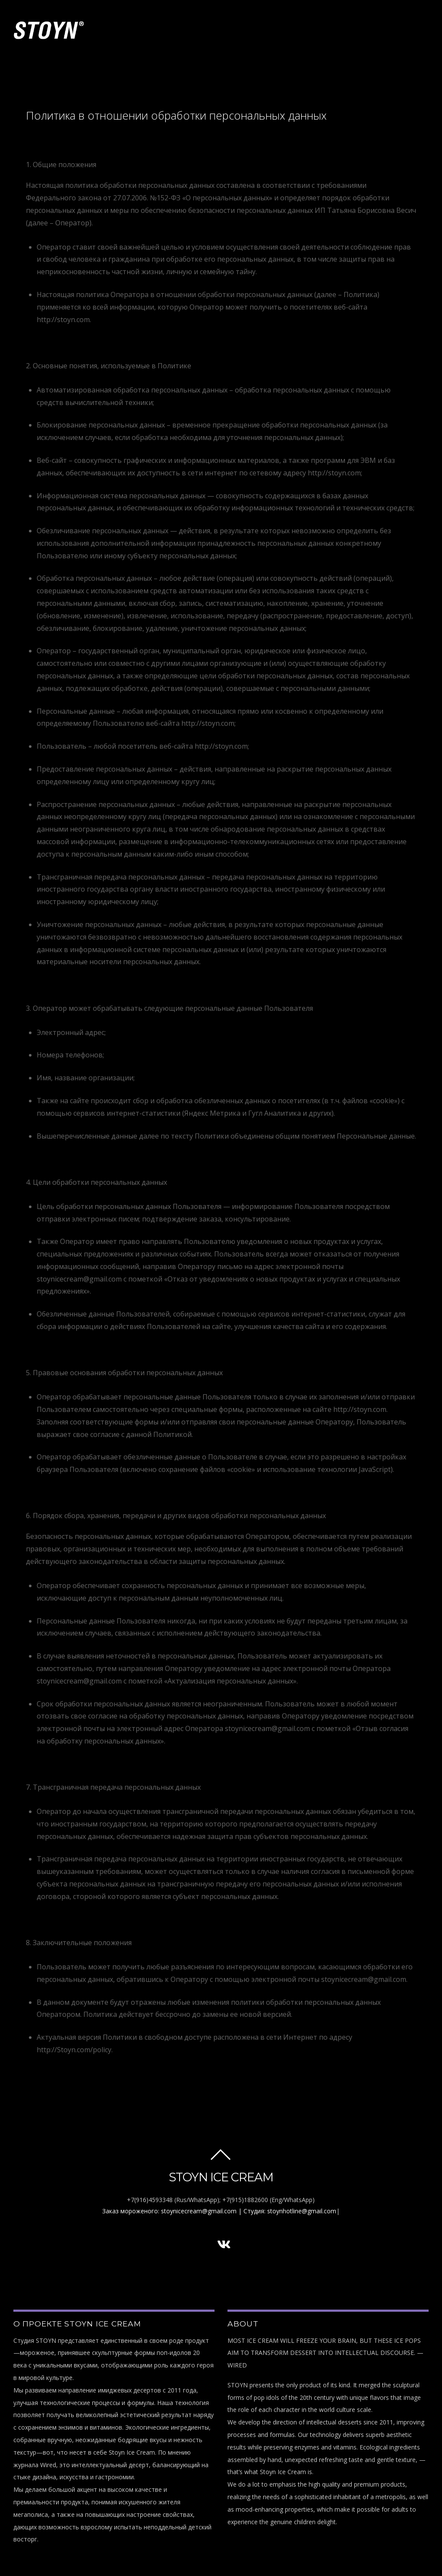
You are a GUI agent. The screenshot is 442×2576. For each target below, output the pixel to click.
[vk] (223, 2244)
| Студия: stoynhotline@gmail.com (287, 2211)
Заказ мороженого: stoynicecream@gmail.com (169, 2211)
